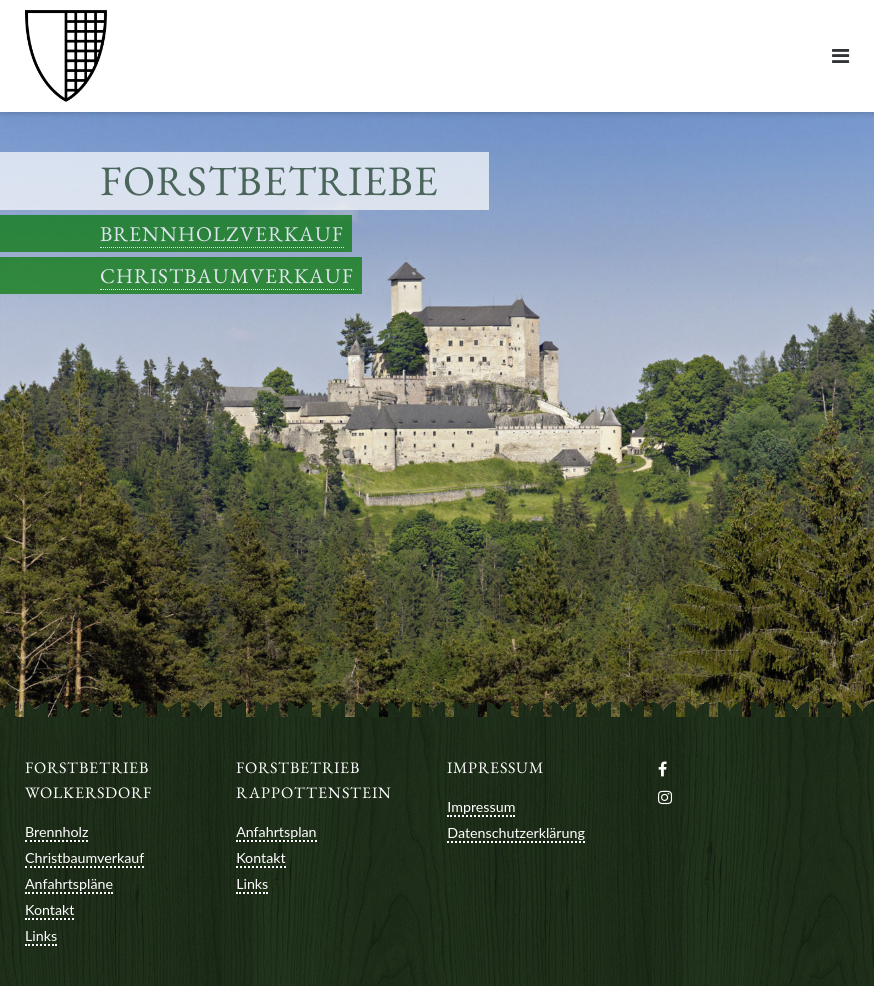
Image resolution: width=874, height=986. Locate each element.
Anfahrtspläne (69, 883)
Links (41, 935)
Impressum (481, 806)
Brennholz (56, 831)
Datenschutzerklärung (516, 832)
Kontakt (49, 909)
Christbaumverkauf (227, 275)
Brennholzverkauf (222, 233)
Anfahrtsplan (276, 831)
